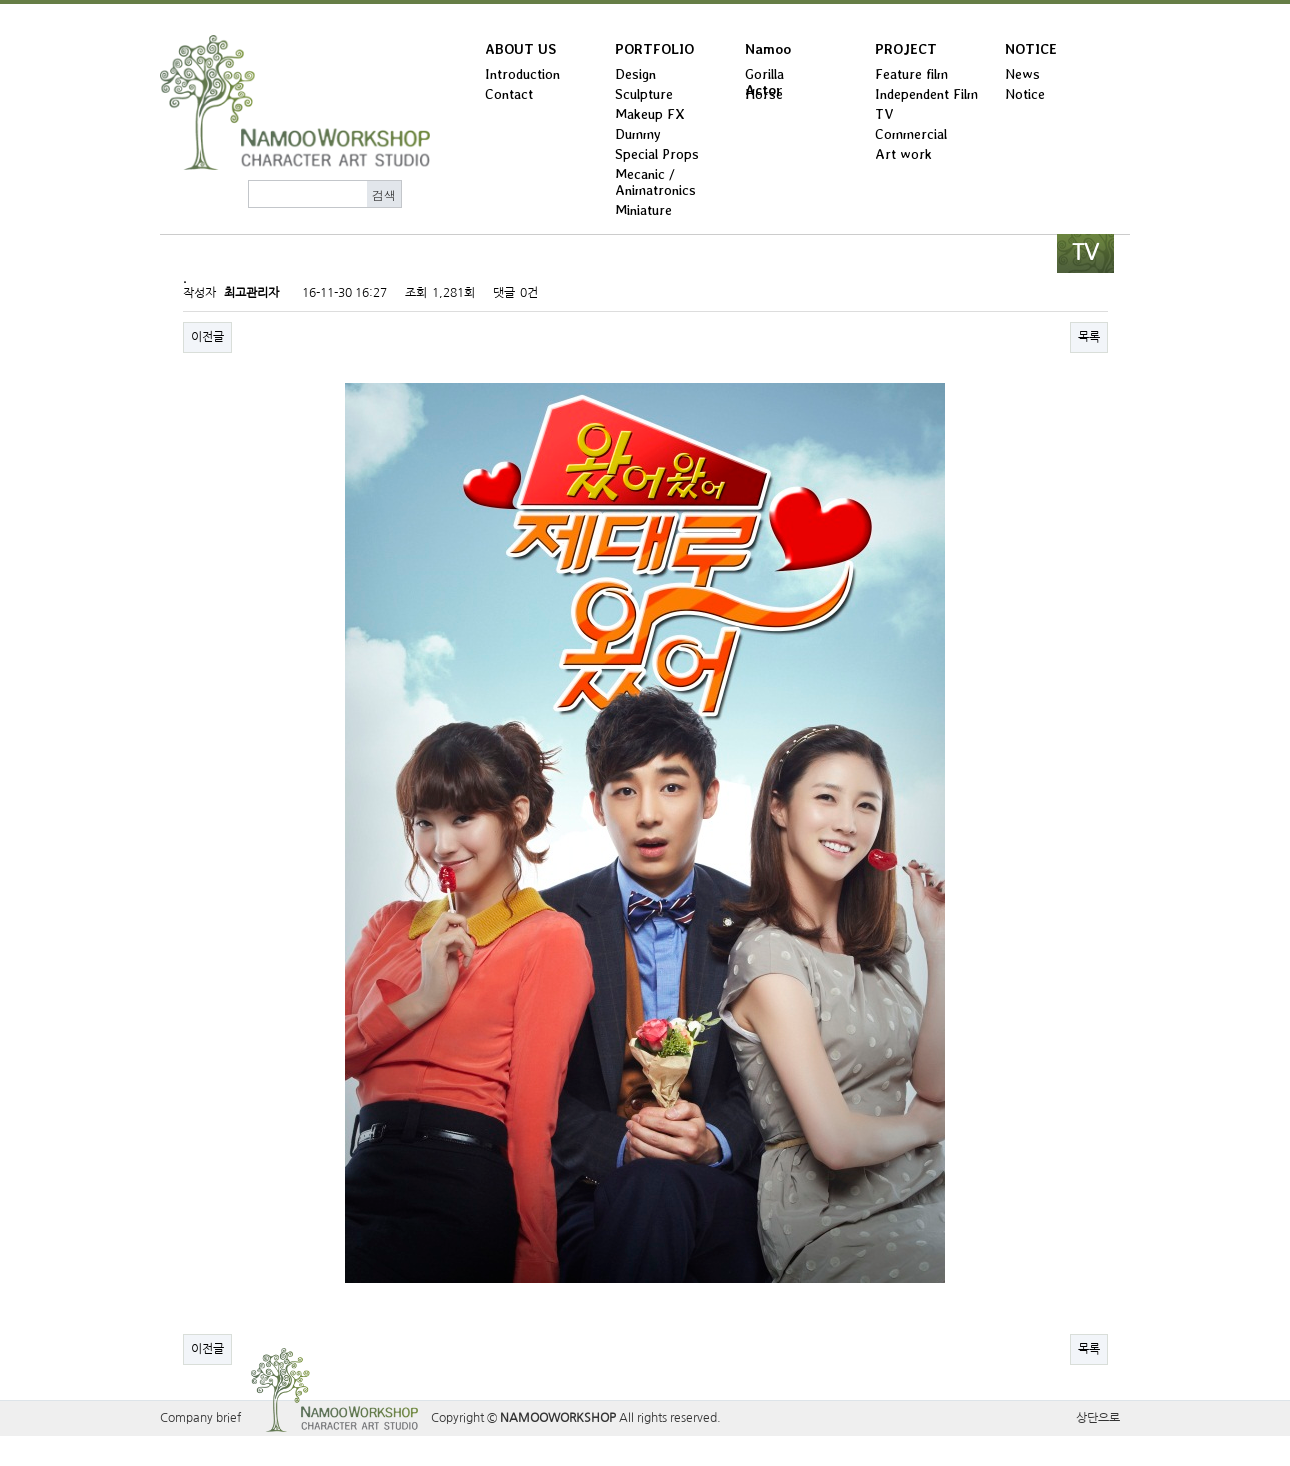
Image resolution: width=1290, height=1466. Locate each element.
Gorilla (764, 74)
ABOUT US (520, 49)
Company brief (200, 1418)
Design (635, 74)
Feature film (911, 74)
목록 (1089, 337)
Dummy (638, 134)
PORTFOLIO (654, 49)
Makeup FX (650, 114)
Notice (1025, 94)
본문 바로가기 (0, 4)
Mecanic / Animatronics (655, 182)
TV (884, 114)
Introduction (522, 74)
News (1022, 74)
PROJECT (906, 49)
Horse (764, 94)
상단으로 (1098, 1418)
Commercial (911, 134)
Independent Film (926, 94)
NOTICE (1031, 49)
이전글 (207, 337)
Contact (509, 94)
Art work (903, 154)
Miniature (643, 210)
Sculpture (644, 94)
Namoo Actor (768, 53)
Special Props (657, 154)
